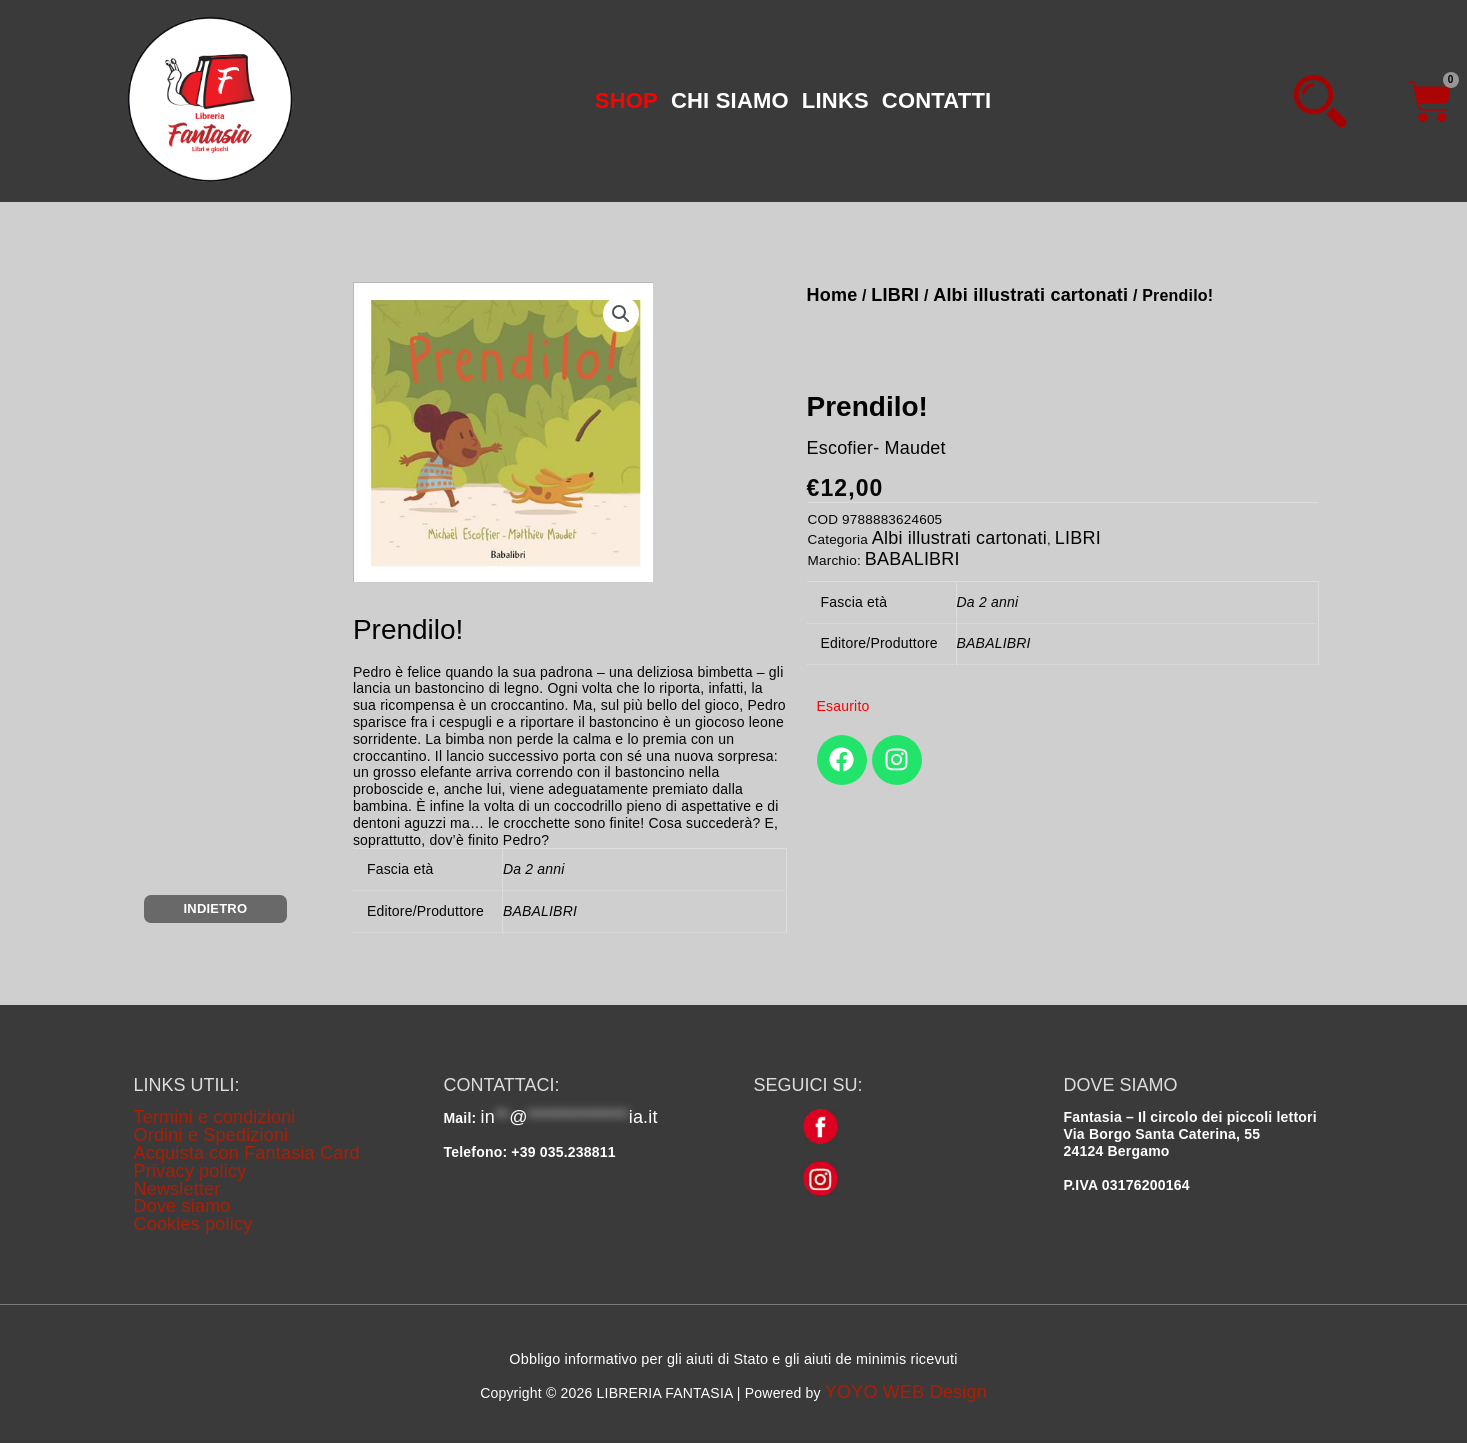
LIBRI (895, 295)
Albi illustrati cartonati (1030, 295)
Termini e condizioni (215, 1117)
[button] (621, 314)
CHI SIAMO (730, 100)
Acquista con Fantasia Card (247, 1153)
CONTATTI (937, 100)
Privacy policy (190, 1171)
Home (832, 295)
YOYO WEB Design (906, 1392)
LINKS (835, 100)
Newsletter (177, 1189)
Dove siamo (182, 1206)
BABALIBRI (912, 559)
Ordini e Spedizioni (211, 1135)
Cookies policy (193, 1224)
